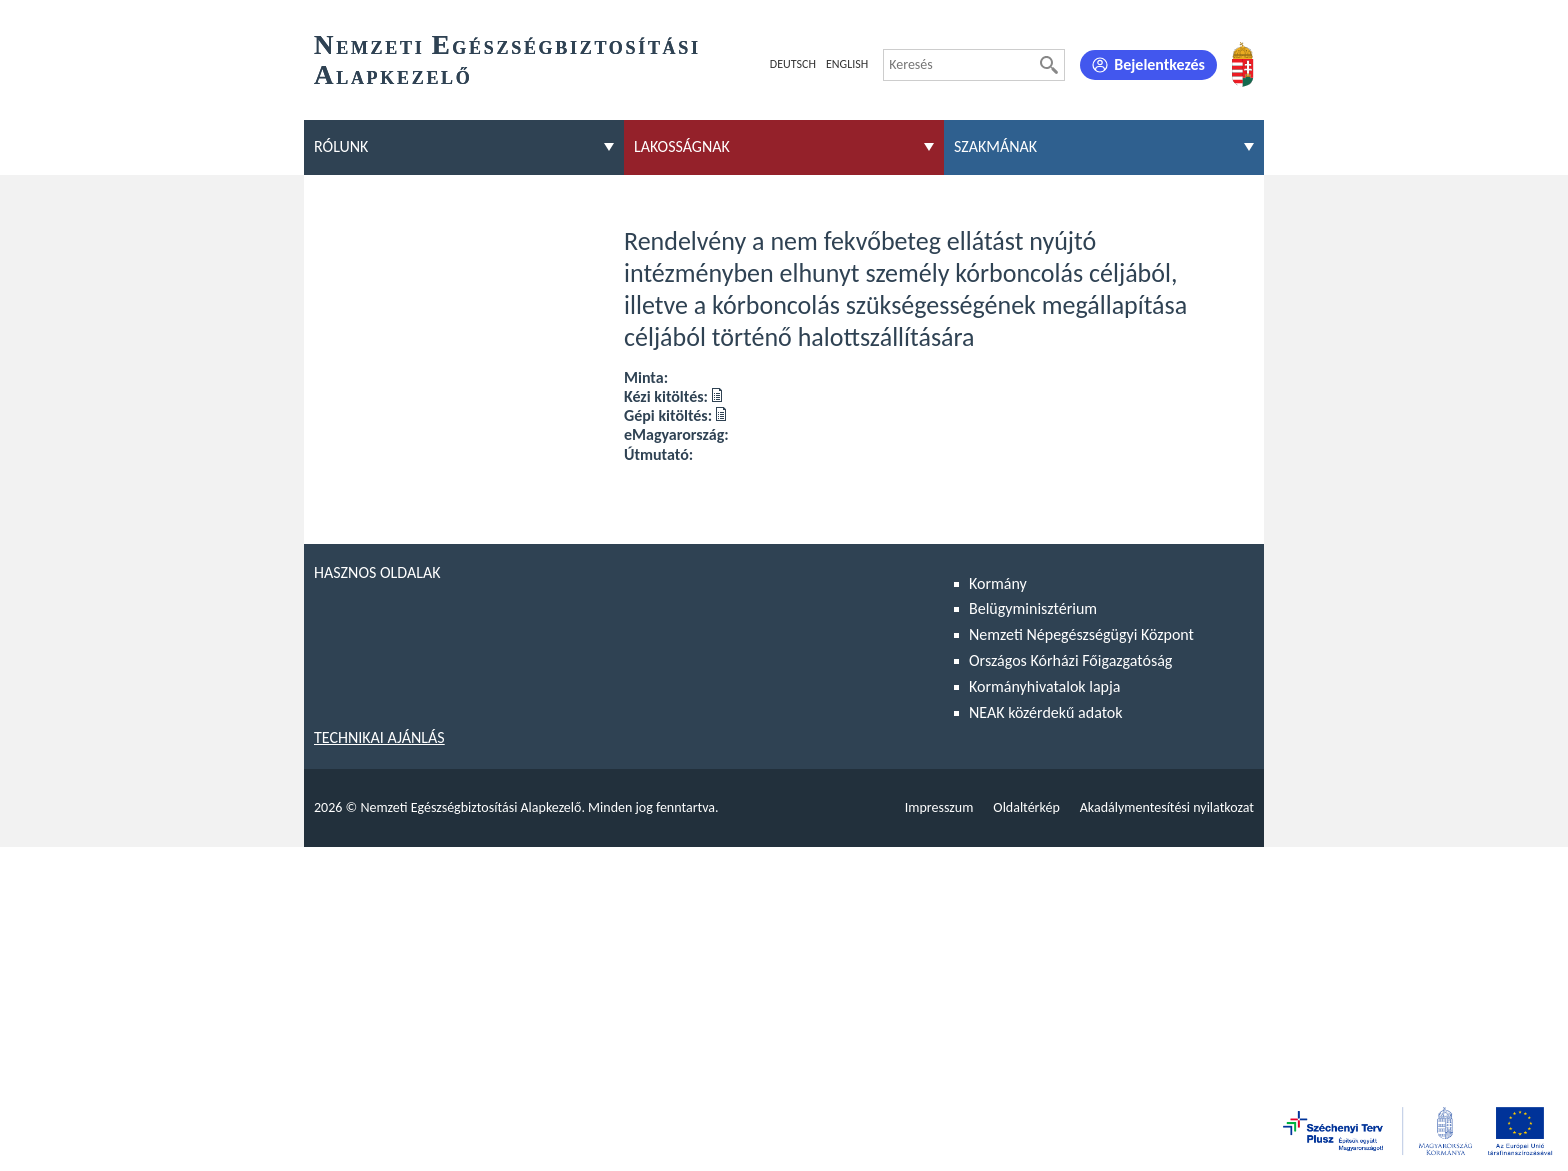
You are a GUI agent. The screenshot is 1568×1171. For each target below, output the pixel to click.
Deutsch (793, 64)
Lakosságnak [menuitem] (682, 146)
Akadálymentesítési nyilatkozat (1167, 807)
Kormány (998, 583)
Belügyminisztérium (1033, 608)
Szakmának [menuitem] (995, 146)
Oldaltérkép (1026, 807)
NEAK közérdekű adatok (1046, 712)
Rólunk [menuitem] (341, 146)
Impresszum (939, 807)
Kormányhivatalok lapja (1044, 686)
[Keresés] (1049, 65)
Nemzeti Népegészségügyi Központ (1081, 634)
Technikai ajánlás (379, 737)
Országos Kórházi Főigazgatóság (1070, 660)
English (847, 64)
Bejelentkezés (1159, 64)
